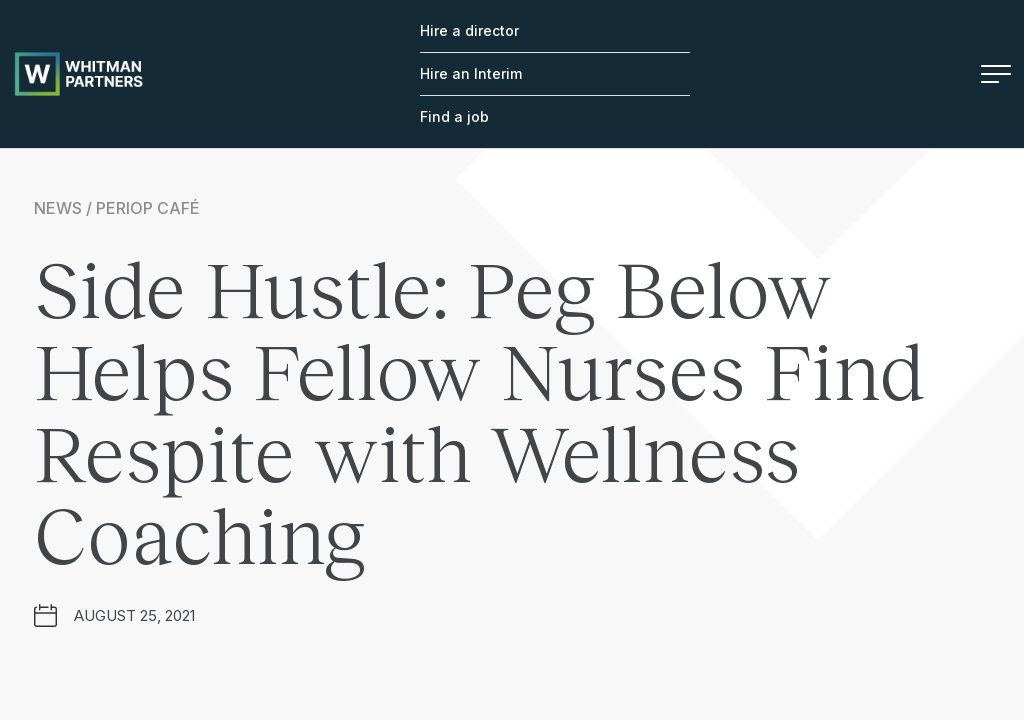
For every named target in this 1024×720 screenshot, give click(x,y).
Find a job (454, 116)
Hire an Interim (471, 73)
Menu (996, 74)
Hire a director (469, 30)
